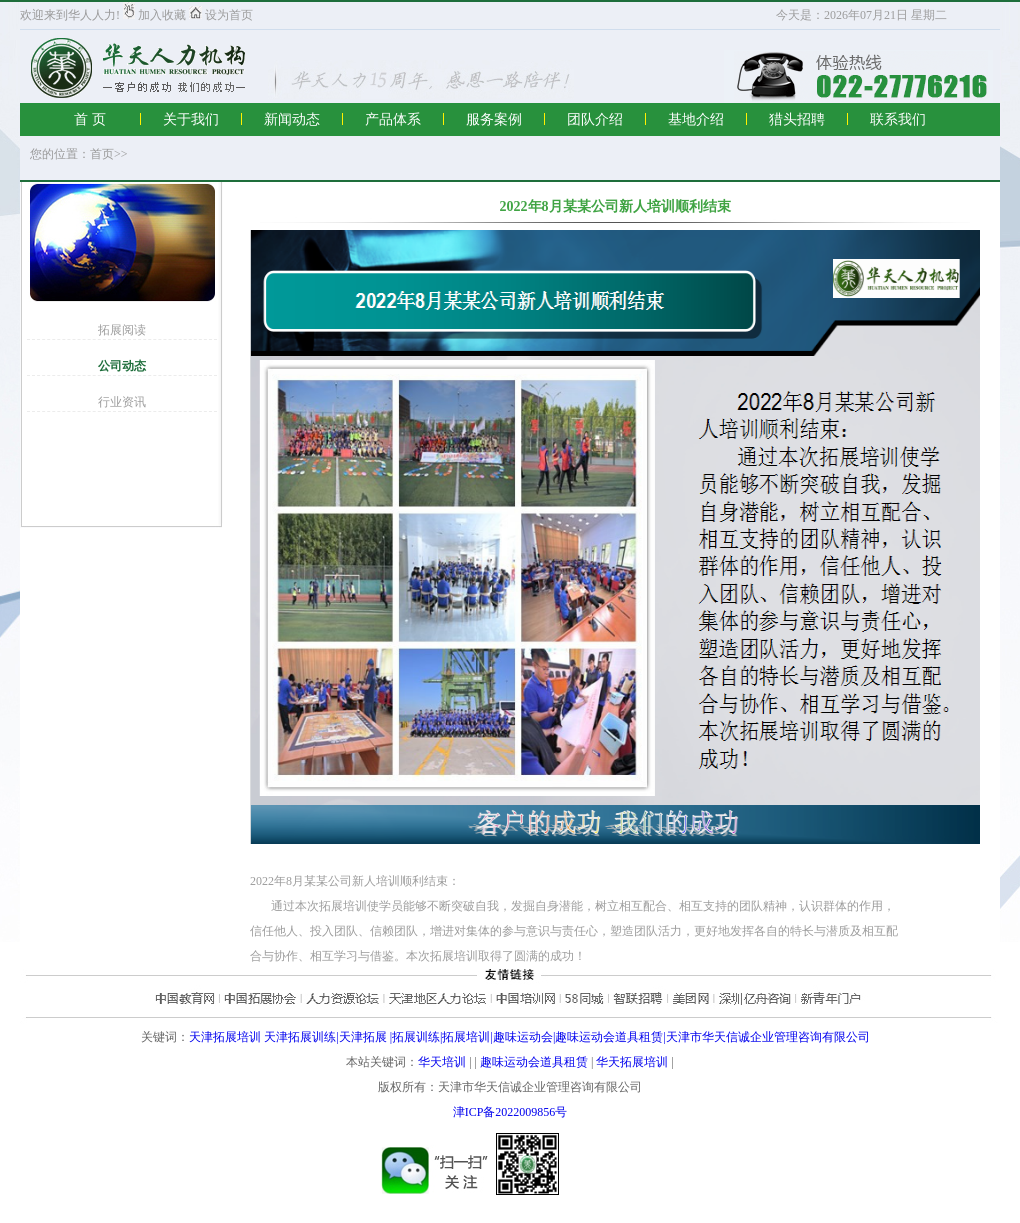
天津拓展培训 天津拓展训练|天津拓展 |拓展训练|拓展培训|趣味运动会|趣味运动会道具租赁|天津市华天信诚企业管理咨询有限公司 (529, 1037)
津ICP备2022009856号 (510, 1112)
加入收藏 (154, 15)
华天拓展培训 (632, 1062)
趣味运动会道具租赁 (534, 1062)
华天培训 (442, 1062)
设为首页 (221, 15)
